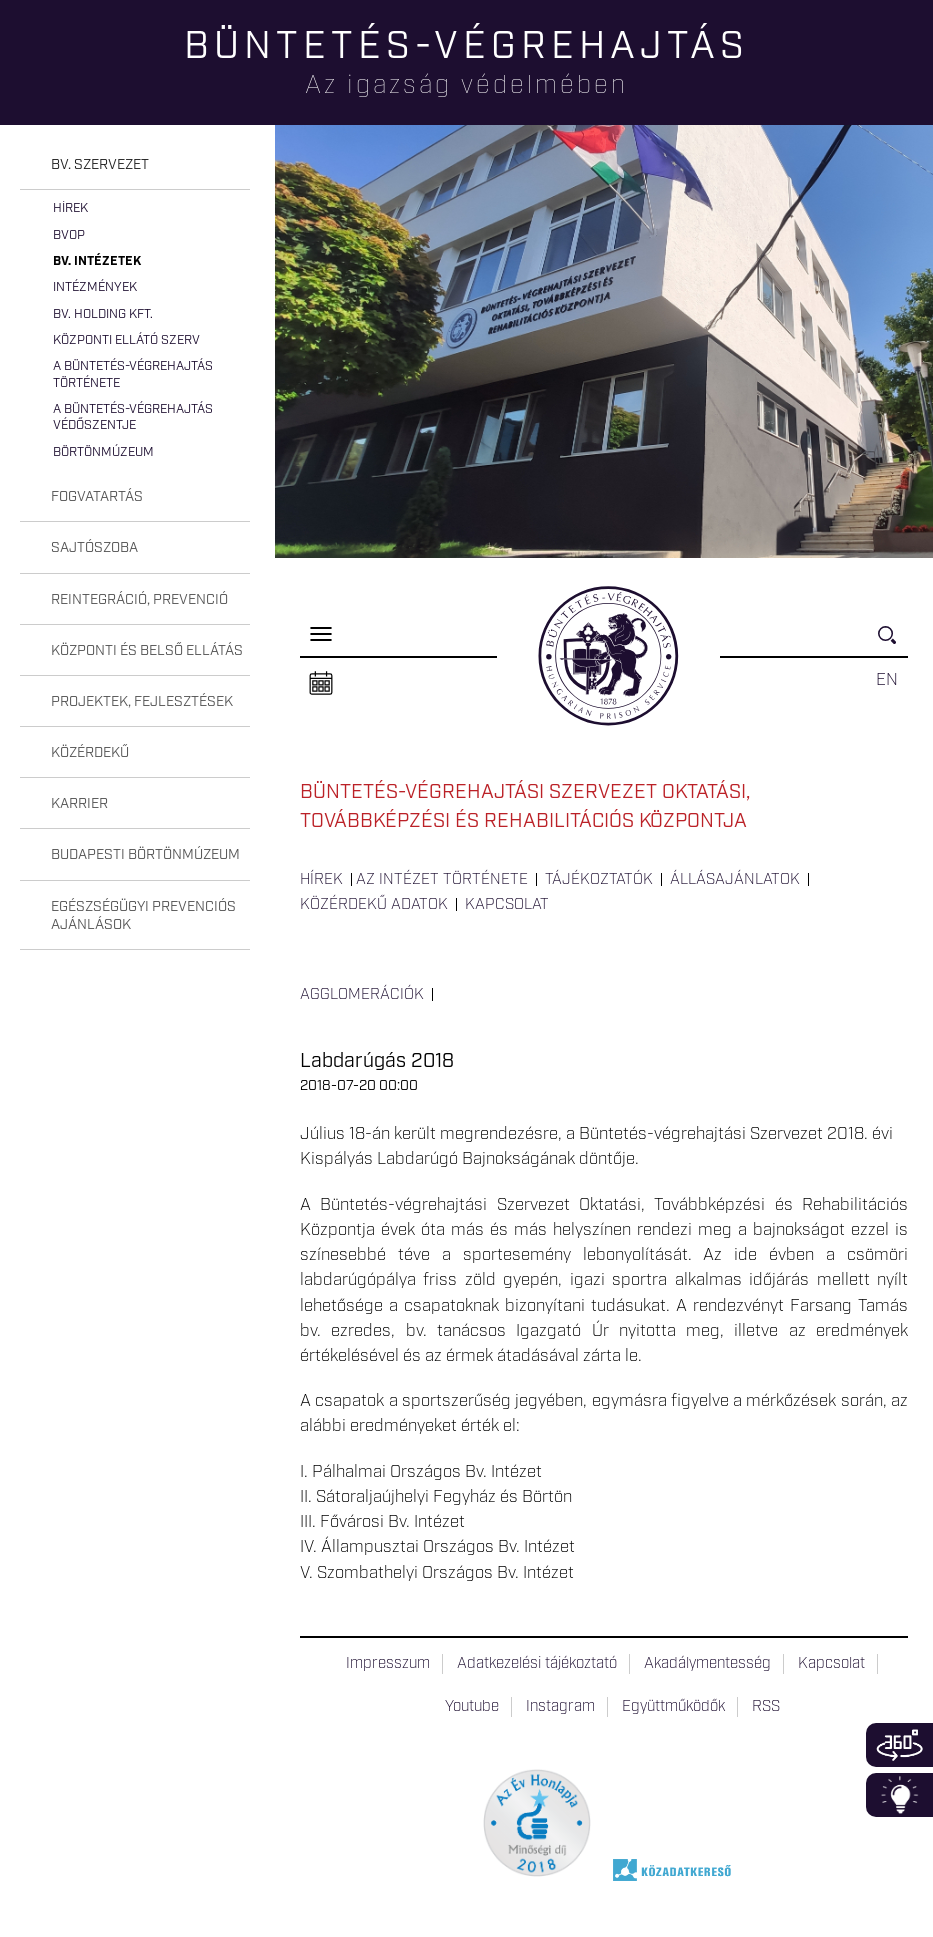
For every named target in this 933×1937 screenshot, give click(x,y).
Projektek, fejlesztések (142, 702)
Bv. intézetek (97, 261)
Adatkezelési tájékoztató (537, 1664)
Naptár (321, 684)
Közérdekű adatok (374, 905)
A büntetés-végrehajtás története (133, 374)
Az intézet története (442, 880)
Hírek (70, 208)
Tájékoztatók (599, 880)
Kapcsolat (507, 905)
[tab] (135, 165)
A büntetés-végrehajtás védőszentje (133, 417)
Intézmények (95, 287)
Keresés (893, 643)
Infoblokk (899, 1795)
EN (887, 680)
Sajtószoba (94, 548)
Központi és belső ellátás (147, 651)
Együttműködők (673, 1707)
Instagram (560, 1707)
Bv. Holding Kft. (103, 314)
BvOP (69, 235)
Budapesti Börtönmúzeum (145, 855)
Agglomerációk (362, 995)
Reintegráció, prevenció (139, 600)
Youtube (472, 1707)
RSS (766, 1707)
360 (899, 1745)
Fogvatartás (97, 497)
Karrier (79, 804)
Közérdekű (90, 753)
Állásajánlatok (735, 880)
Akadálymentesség (707, 1664)
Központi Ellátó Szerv (126, 340)
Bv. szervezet (100, 165)
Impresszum (388, 1664)
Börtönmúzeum (103, 452)
